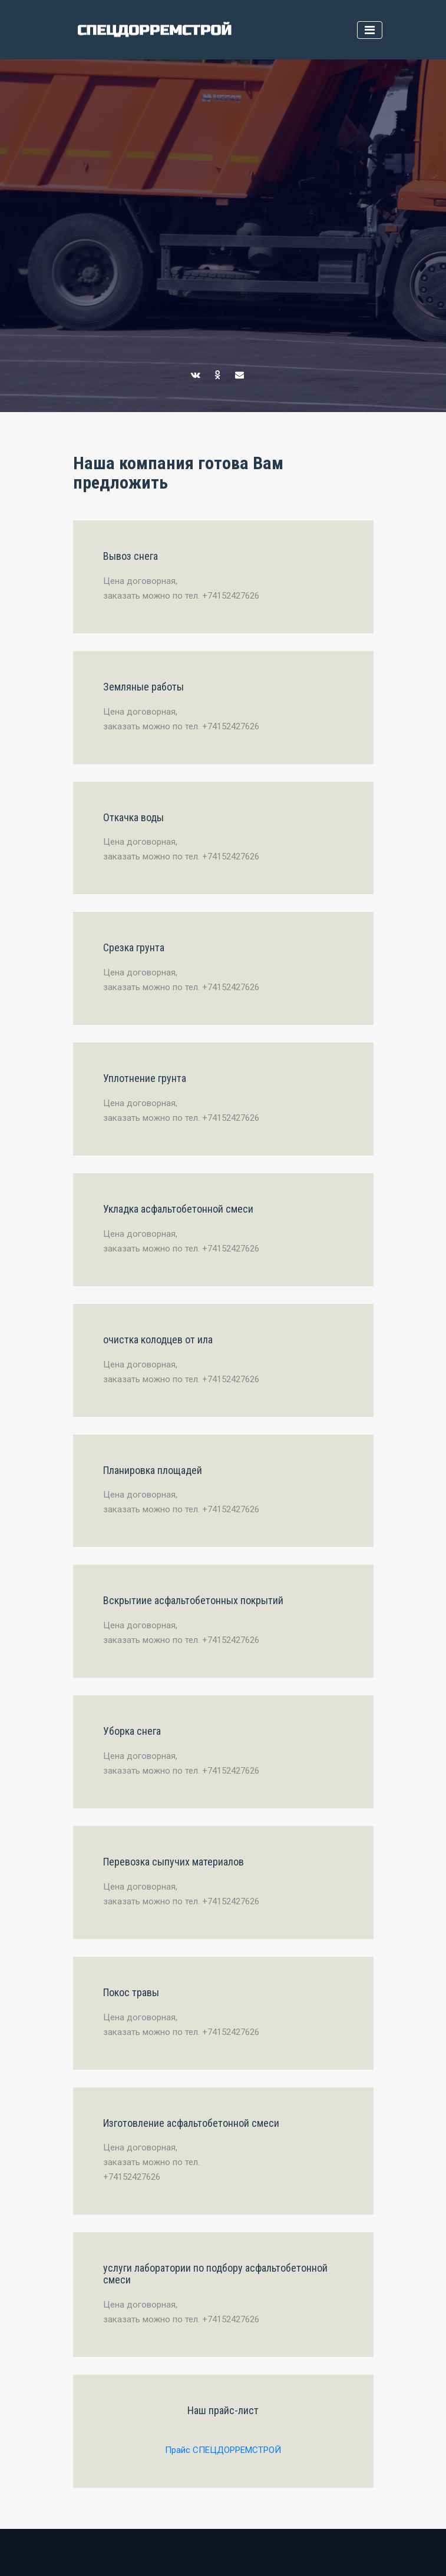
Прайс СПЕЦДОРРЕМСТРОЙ (223, 2450)
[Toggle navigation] (369, 30)
